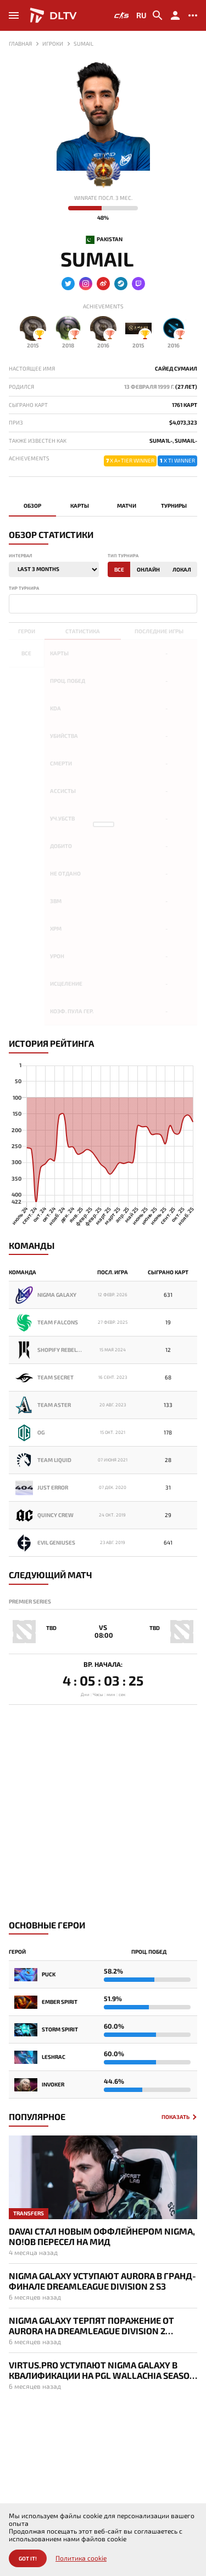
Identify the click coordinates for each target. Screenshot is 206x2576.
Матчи (126, 505)
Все (119, 569)
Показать (176, 2117)
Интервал (20, 555)
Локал (181, 569)
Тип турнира (123, 555)
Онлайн (148, 569)
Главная (20, 43)
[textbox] (14, 603)
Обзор (32, 505)
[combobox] (103, 603)
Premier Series (30, 1601)
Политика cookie (81, 2558)
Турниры (174, 505)
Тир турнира (24, 588)
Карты (79, 505)
